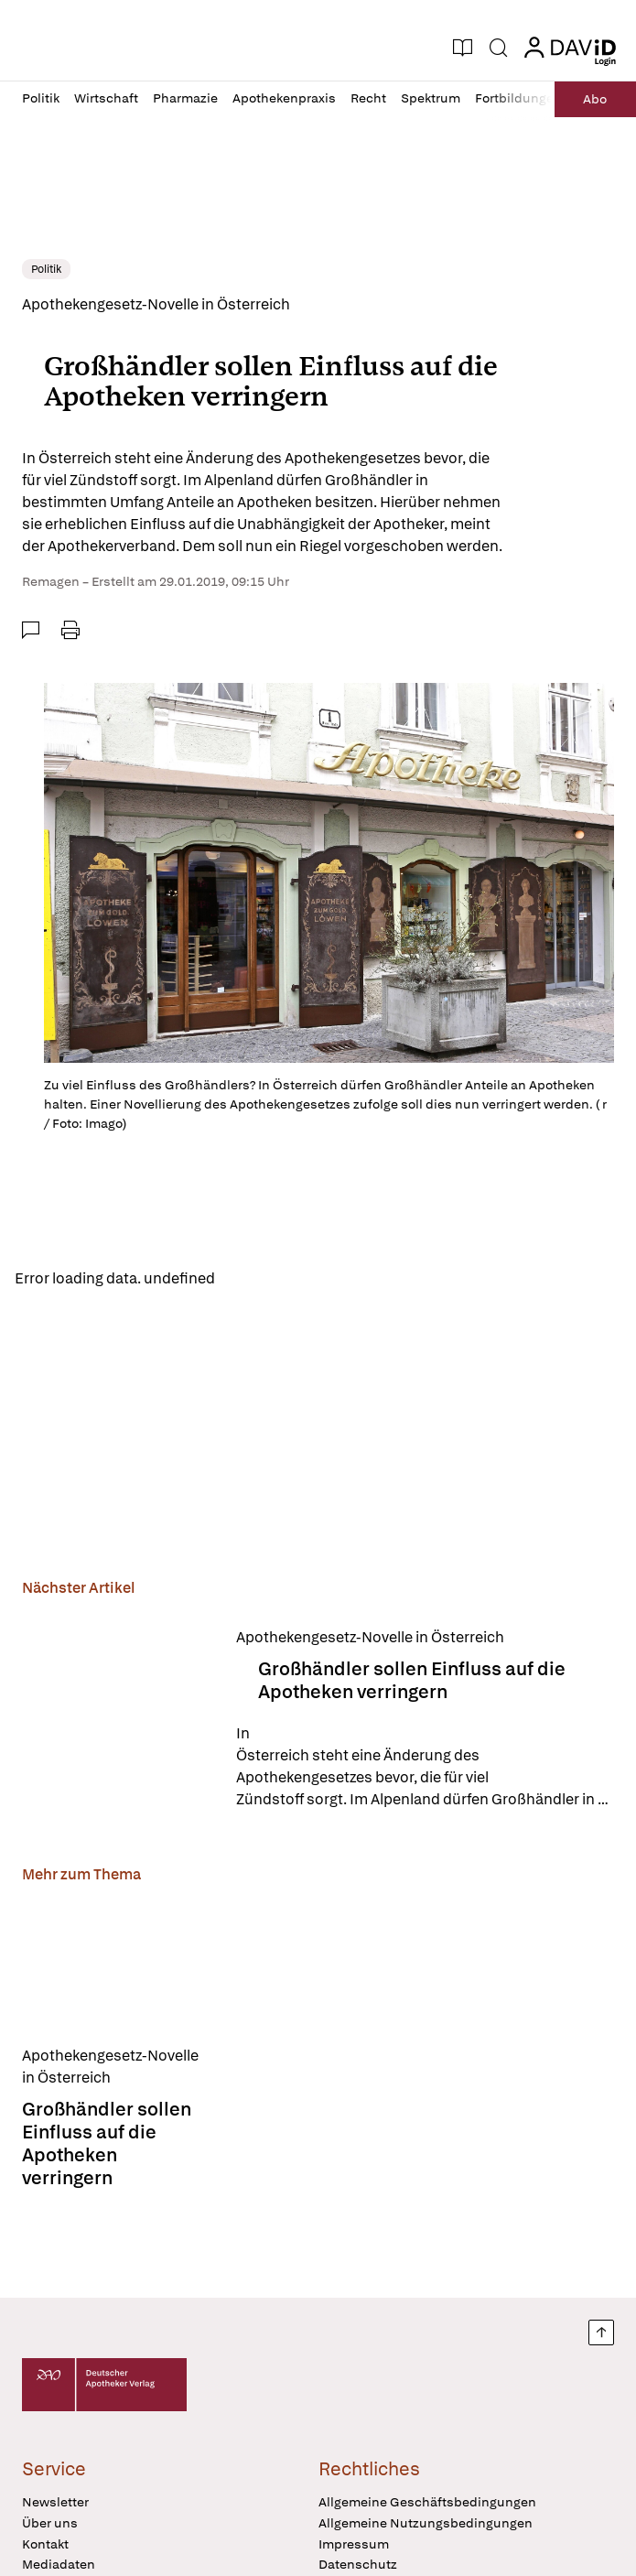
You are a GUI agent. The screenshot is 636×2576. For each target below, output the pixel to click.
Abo (591, 99)
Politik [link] (46, 269)
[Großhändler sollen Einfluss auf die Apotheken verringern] (118, 1721)
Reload (254, 1280)
